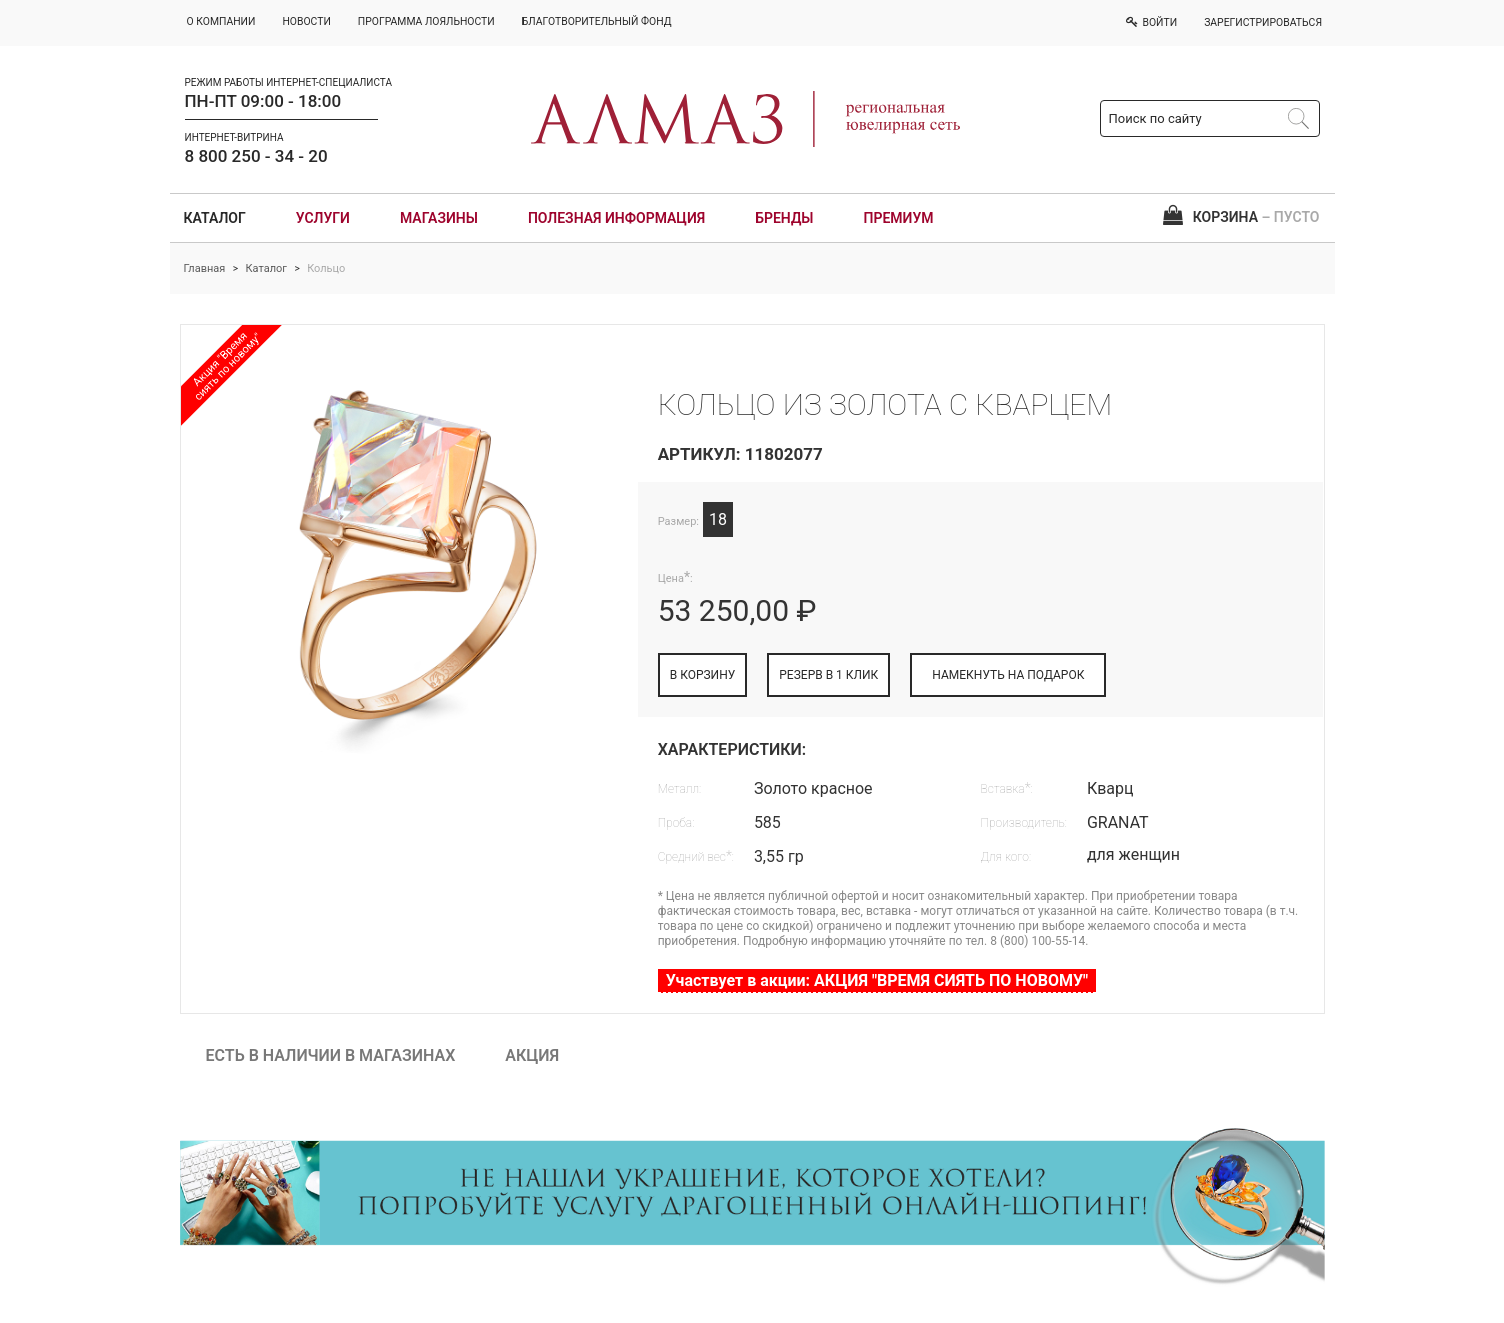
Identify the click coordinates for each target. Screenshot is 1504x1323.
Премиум (899, 218)
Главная (205, 268)
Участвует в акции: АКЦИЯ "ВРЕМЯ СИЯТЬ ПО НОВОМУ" (877, 980)
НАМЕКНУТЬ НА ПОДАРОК (1008, 675)
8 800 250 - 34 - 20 (256, 156)
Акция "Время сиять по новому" (227, 366)
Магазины (439, 218)
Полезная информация (616, 218)
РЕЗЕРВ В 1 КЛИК (828, 675)
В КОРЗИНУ (703, 675)
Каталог (215, 218)
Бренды (784, 218)
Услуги (323, 218)
